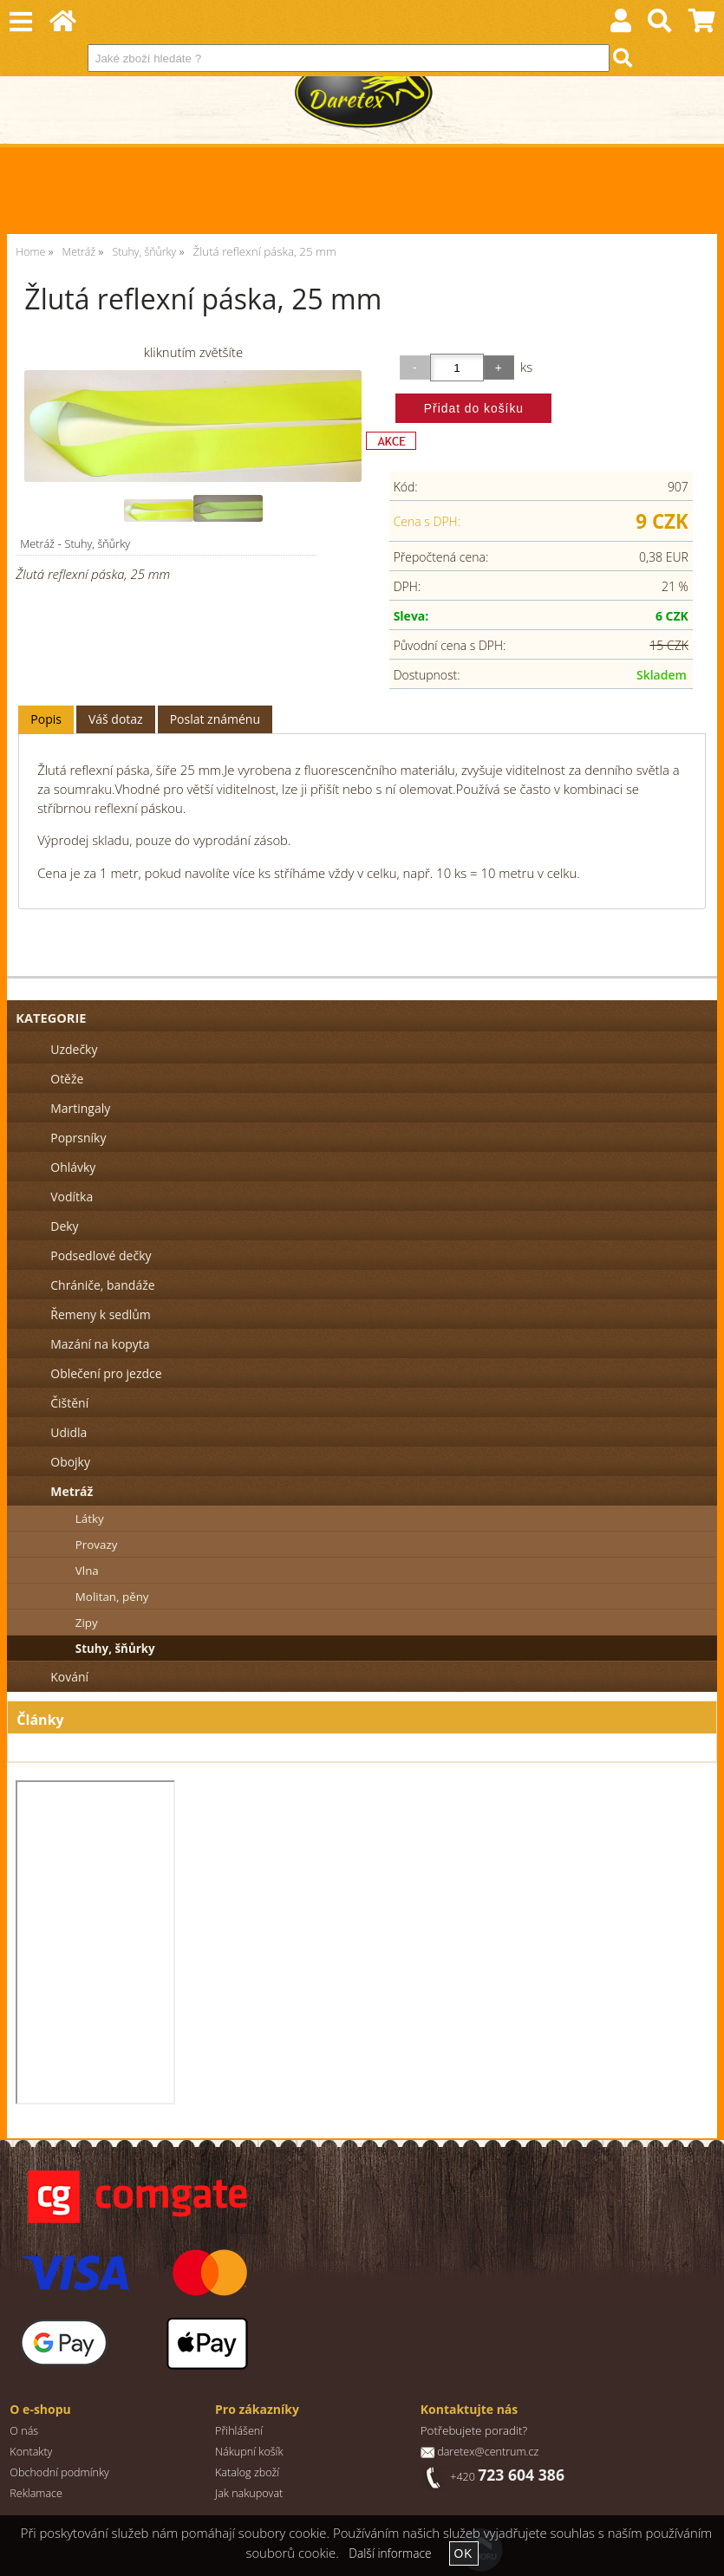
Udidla (68, 1432)
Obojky (70, 1462)
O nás (24, 2430)
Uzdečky (73, 1049)
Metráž (37, 543)
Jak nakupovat (249, 2493)
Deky (64, 1226)
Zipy (86, 1622)
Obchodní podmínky (59, 2472)
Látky (89, 1518)
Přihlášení (239, 2430)
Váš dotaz (115, 719)
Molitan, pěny (112, 1596)
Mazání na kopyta (99, 1344)
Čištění (69, 1403)
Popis (46, 719)
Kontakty (31, 2451)
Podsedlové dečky (100, 1255)
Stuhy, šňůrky (97, 543)
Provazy (96, 1544)
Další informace (390, 2553)
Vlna (87, 1570)
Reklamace (36, 2493)
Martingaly (80, 1108)
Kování (69, 1677)
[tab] (46, 720)
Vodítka (71, 1196)
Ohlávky (72, 1167)
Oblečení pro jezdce (105, 1373)
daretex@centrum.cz (487, 2451)
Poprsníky (78, 1137)
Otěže (66, 1078)
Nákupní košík (249, 2451)
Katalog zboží (247, 2472)
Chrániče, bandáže (102, 1285)
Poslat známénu (215, 719)
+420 (507, 2476)
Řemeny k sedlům (100, 1314)
